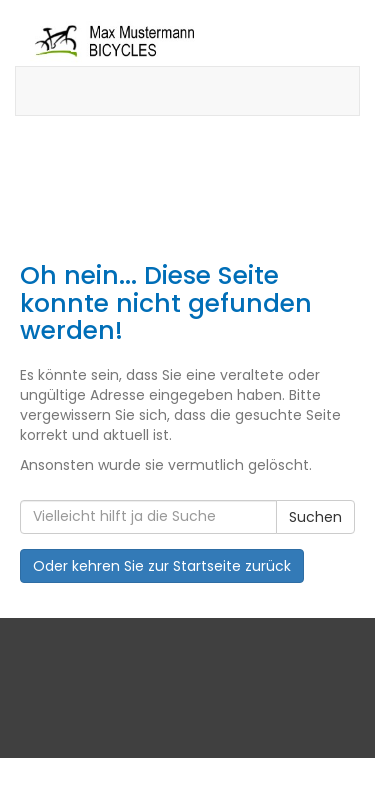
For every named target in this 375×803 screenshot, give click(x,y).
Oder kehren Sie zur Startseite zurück (162, 566)
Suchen (315, 517)
